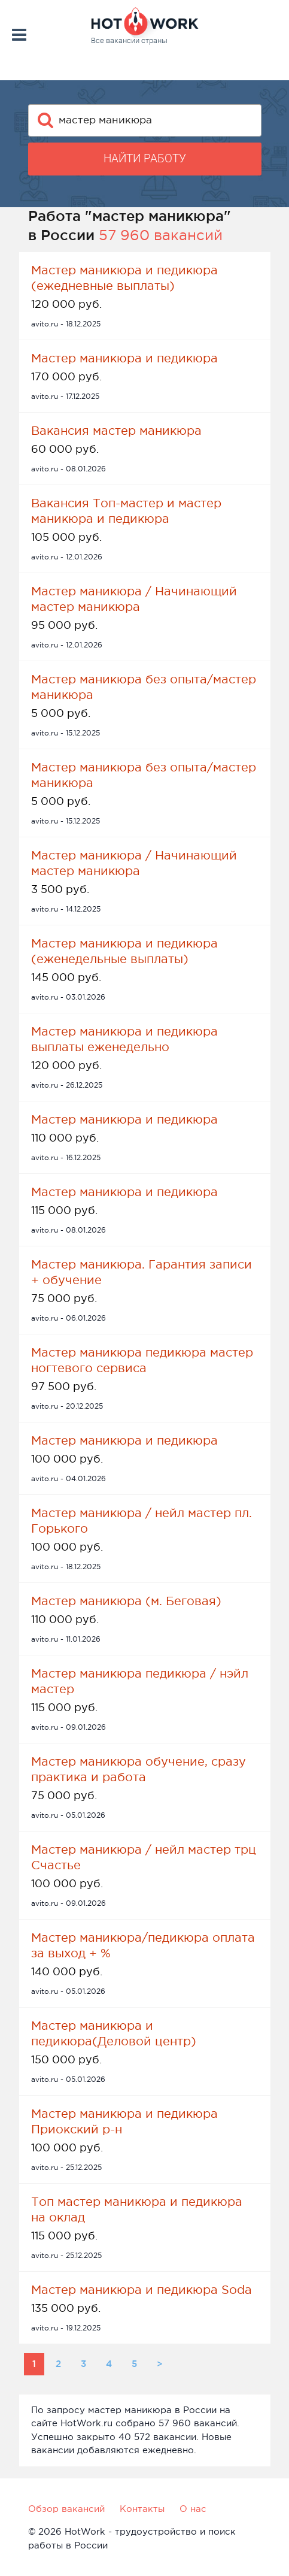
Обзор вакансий (66, 2509)
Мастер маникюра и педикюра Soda (141, 2289)
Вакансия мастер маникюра (116, 430)
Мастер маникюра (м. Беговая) (126, 1601)
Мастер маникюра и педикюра (124, 358)
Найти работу (145, 158)
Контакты (142, 2509)
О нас (193, 2509)
